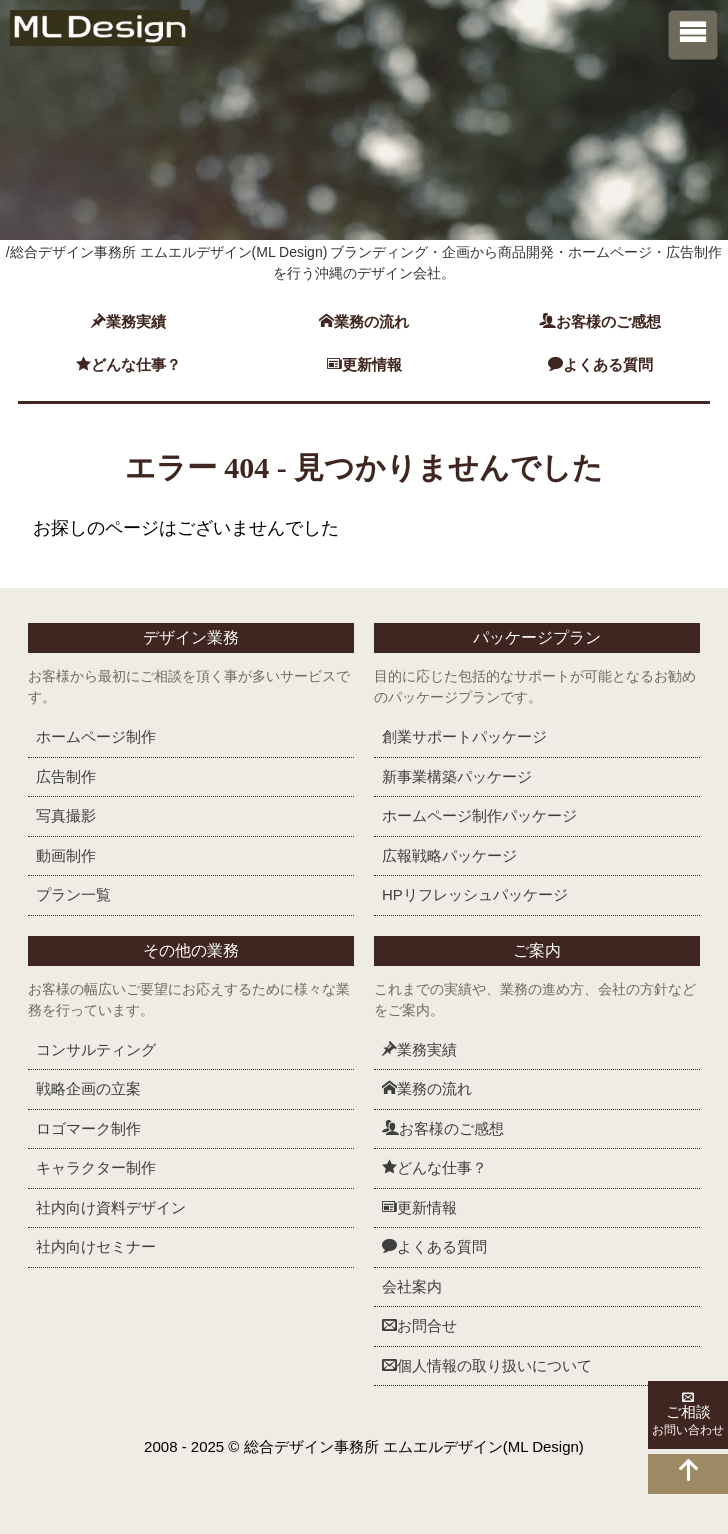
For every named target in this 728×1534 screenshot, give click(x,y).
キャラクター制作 (96, 1167)
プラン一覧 (73, 894)
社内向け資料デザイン (111, 1207)
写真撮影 (66, 815)
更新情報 (364, 364)
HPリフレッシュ (475, 894)
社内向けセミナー (96, 1246)
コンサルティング (96, 1049)
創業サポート (464, 736)
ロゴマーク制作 (88, 1128)
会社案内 (412, 1286)
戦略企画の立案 (88, 1088)
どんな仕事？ (128, 364)
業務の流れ (364, 321)
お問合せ (419, 1325)
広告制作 (66, 776)
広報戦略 (449, 855)
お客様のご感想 (600, 321)
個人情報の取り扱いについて (487, 1365)
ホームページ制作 (96, 736)
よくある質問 (600, 364)
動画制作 (66, 855)
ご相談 (688, 1415)
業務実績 (128, 321)
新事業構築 (457, 776)
